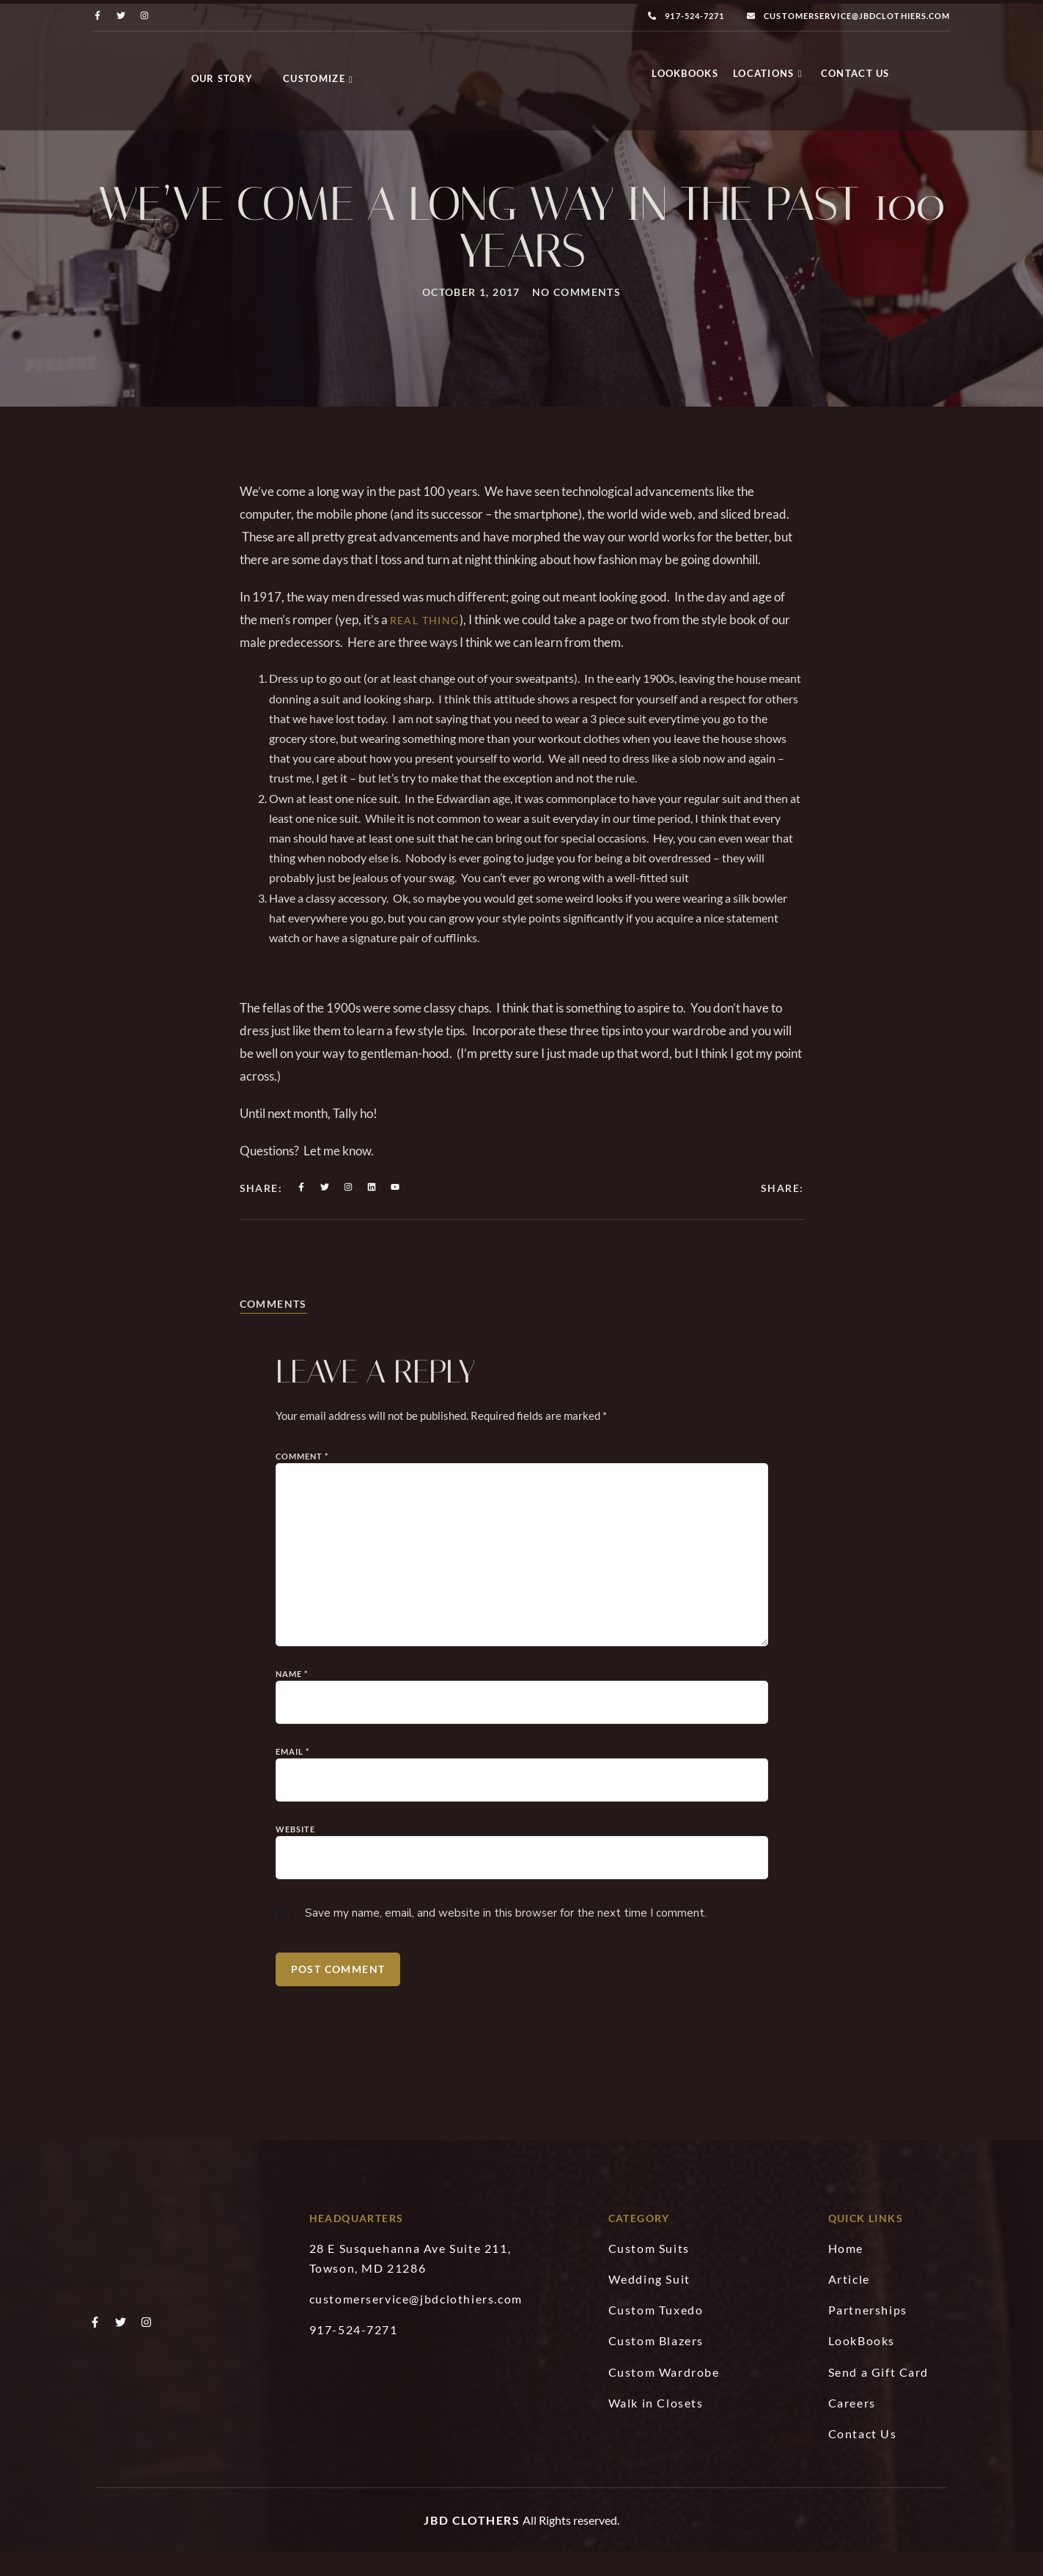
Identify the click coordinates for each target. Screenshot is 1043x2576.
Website (296, 1930)
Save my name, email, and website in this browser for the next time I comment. (506, 2014)
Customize (318, 78)
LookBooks (685, 77)
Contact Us (855, 77)
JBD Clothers (472, 2544)
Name (292, 1775)
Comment (302, 1557)
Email (293, 1852)
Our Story (222, 78)
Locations (768, 77)
